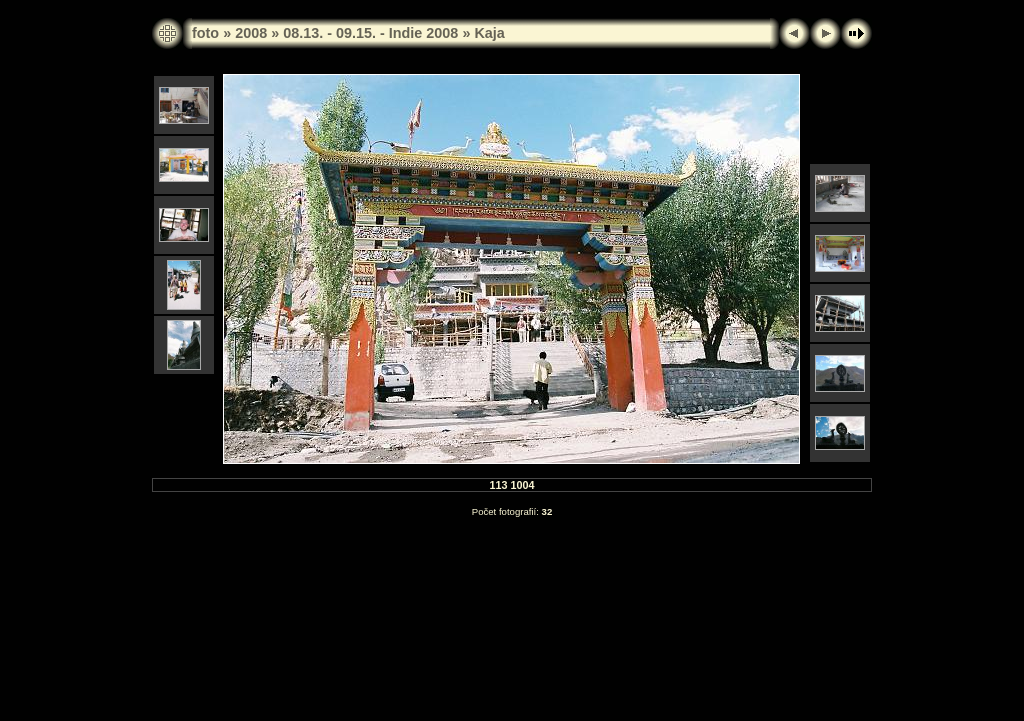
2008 (251, 33)
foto (205, 33)
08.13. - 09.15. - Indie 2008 (370, 33)
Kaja (489, 33)
